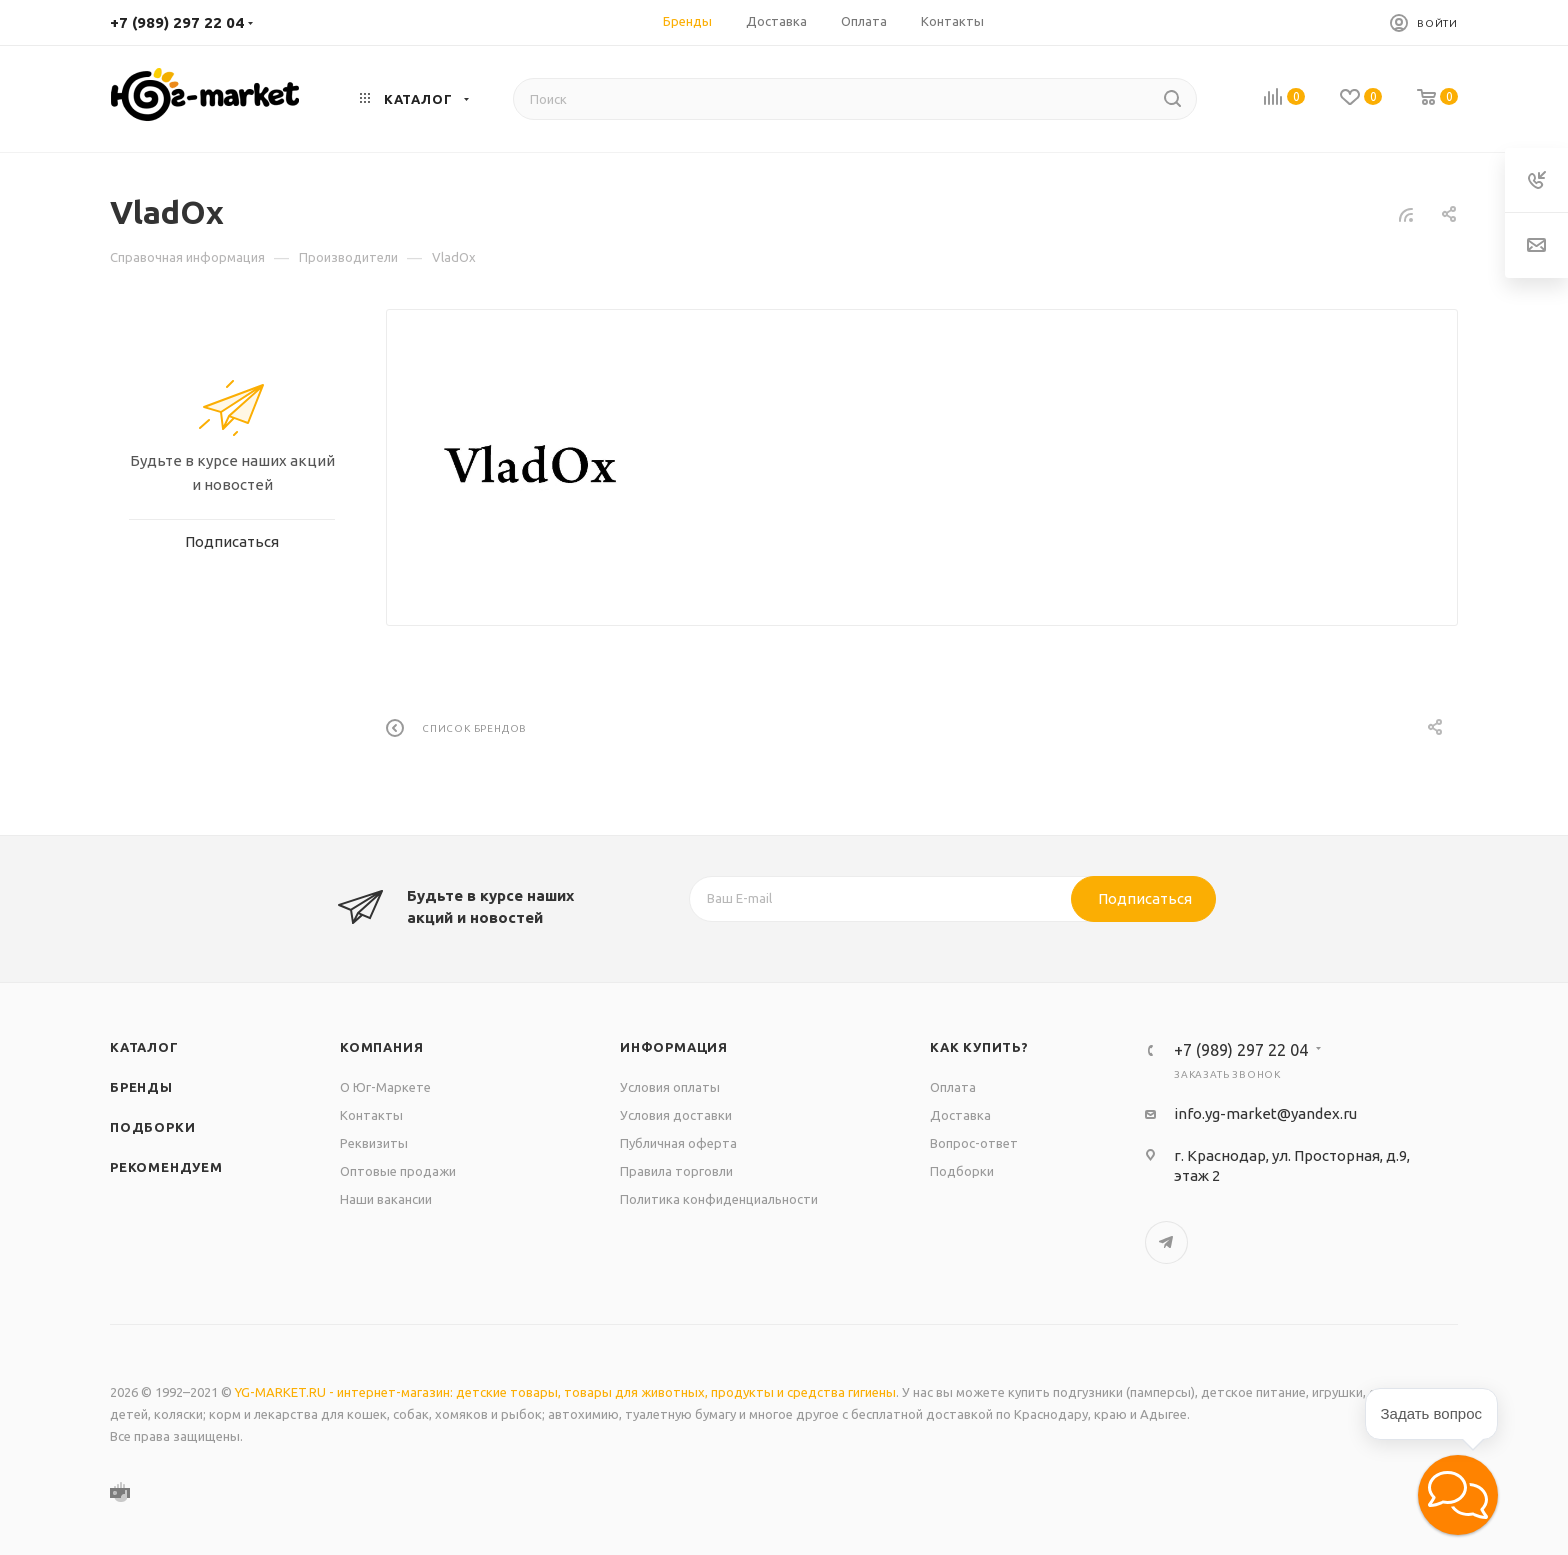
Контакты (371, 1115)
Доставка (960, 1115)
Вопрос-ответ (974, 1143)
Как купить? (979, 1047)
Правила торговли (676, 1171)
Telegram (1166, 1242)
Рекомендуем (166, 1167)
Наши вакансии (386, 1199)
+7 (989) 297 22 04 (177, 22)
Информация (674, 1047)
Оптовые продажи (398, 1171)
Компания (381, 1047)
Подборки (152, 1127)
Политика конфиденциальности (719, 1199)
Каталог (144, 1047)
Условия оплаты (670, 1087)
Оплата (953, 1087)
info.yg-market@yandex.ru (1265, 1113)
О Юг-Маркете (385, 1087)
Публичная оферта (678, 1143)
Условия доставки (676, 1115)
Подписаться (1145, 898)
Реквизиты (374, 1143)
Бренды (141, 1087)
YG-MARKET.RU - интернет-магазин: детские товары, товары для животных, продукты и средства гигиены (565, 1392)
